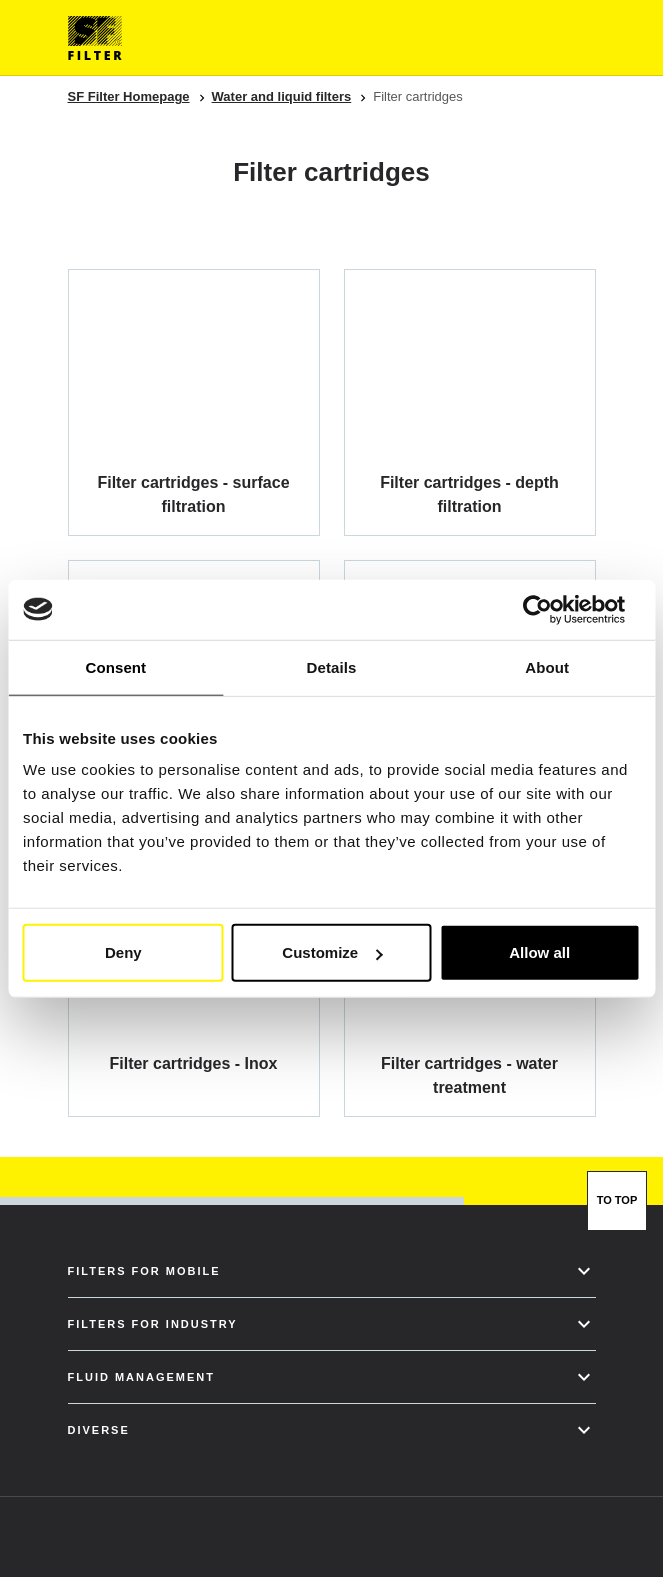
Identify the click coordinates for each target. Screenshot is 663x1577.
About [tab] (547, 666)
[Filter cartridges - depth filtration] (470, 402)
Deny (123, 952)
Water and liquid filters (282, 96)
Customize (332, 952)
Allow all (539, 952)
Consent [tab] (115, 666)
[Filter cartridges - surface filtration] (194, 402)
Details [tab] (332, 666)
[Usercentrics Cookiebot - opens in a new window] (552, 609)
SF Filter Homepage (129, 96)
